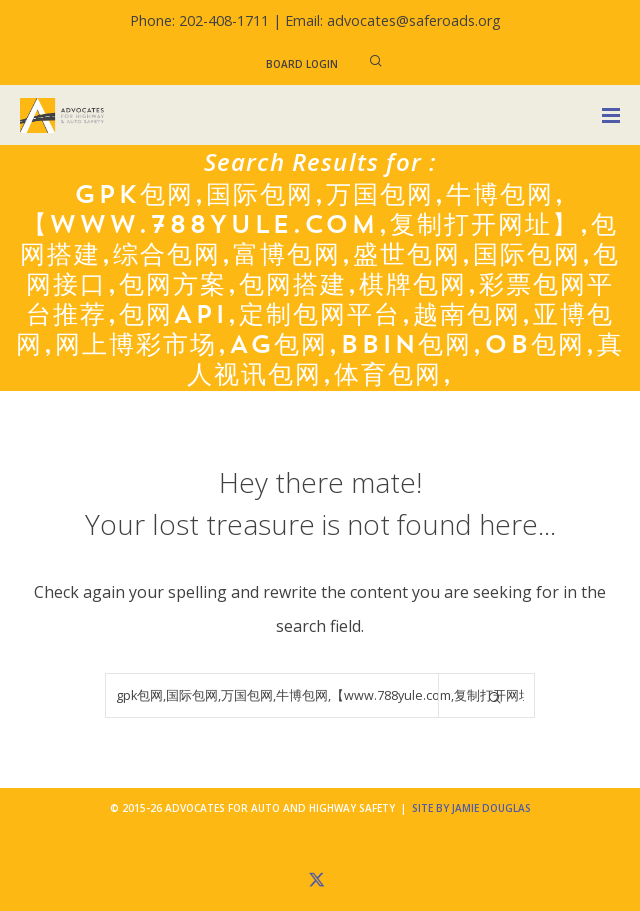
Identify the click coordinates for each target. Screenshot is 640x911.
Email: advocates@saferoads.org (393, 20)
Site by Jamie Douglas (471, 808)
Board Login (302, 64)
